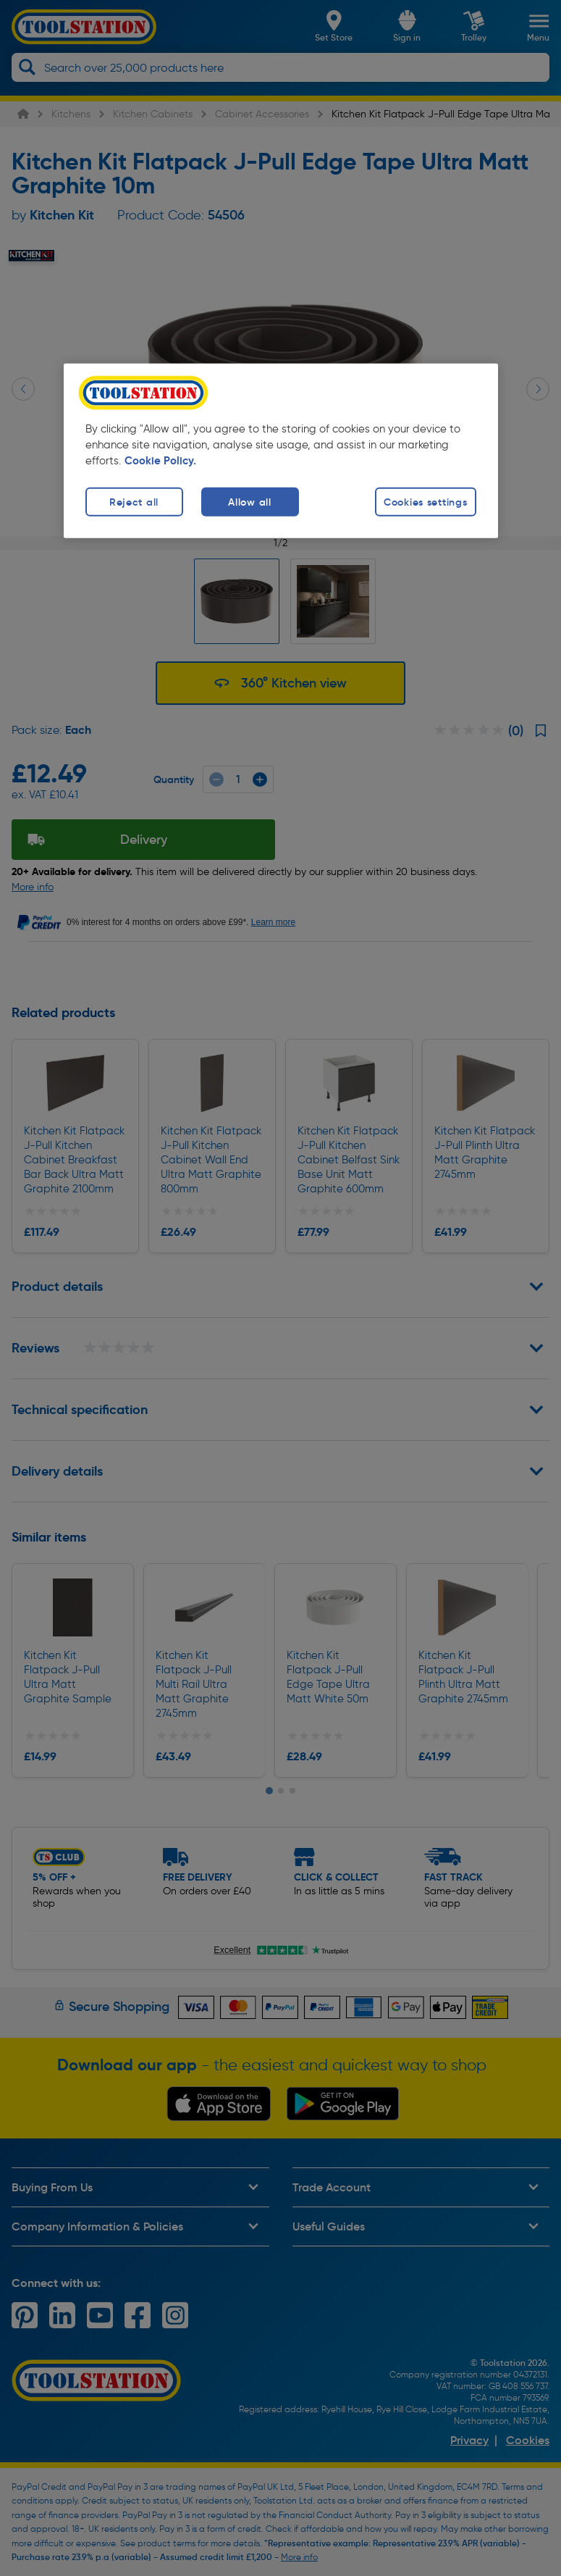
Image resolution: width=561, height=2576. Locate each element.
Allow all (249, 502)
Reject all (134, 502)
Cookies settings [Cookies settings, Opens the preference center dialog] (426, 502)
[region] (281, 451)
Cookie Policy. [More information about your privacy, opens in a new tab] (160, 460)
